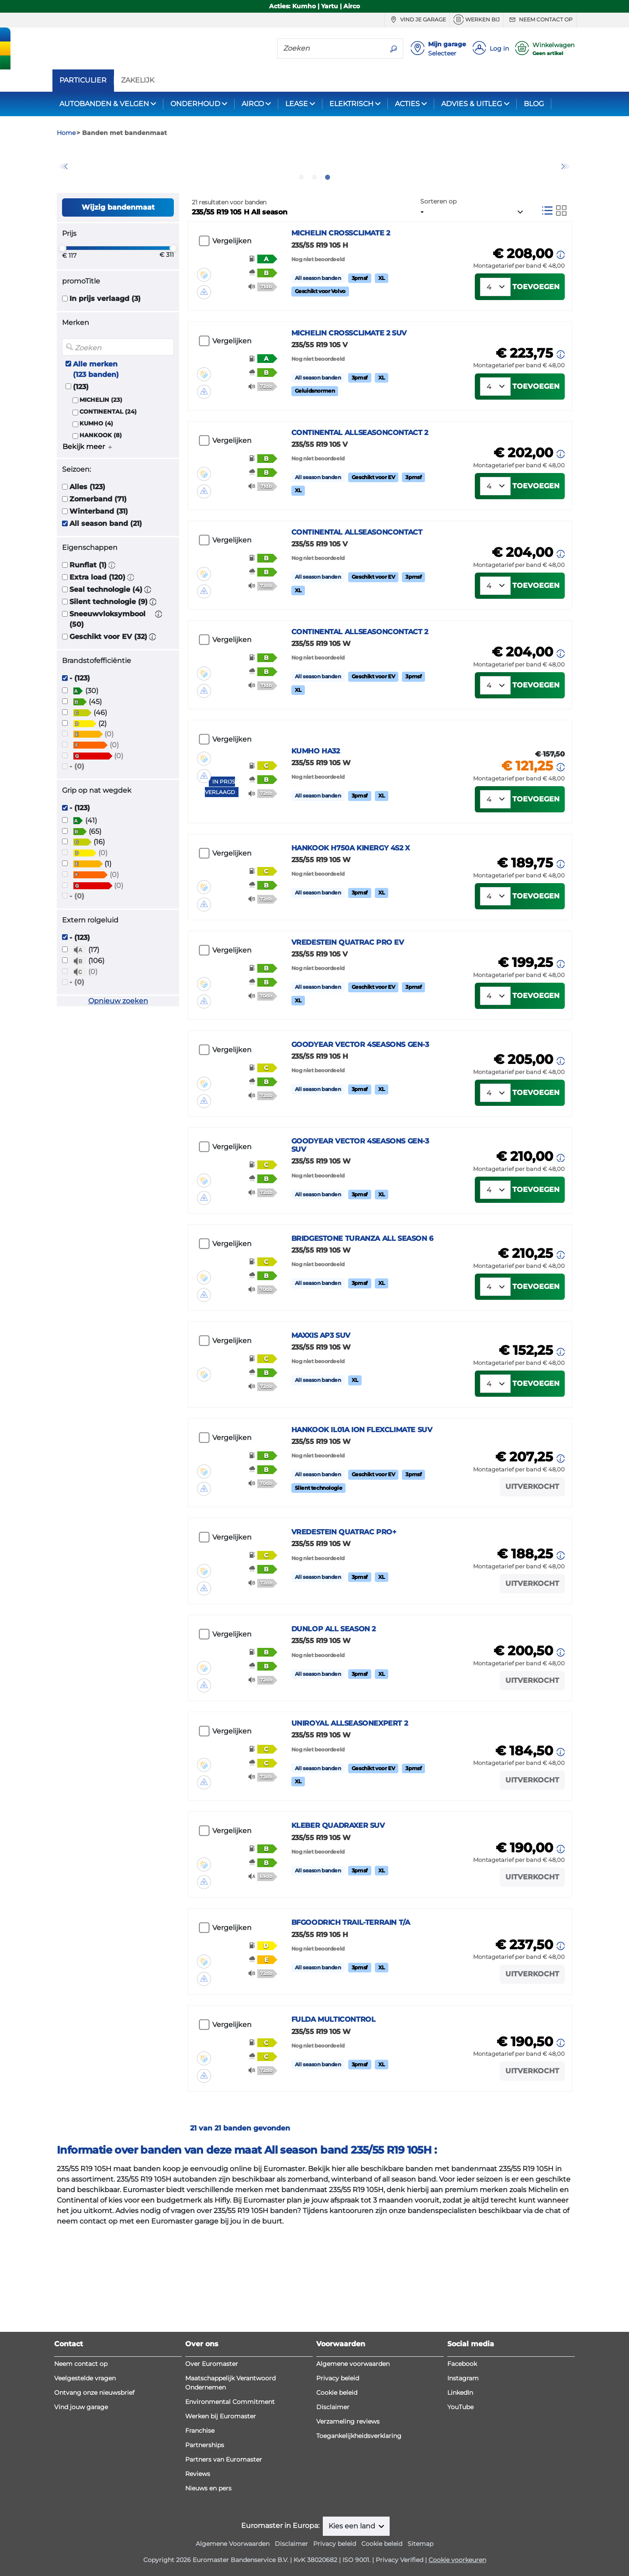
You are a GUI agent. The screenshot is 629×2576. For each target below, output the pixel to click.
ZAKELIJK (137, 80)
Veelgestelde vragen (85, 2501)
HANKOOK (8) (100, 482)
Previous (63, 190)
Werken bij (476, 19)
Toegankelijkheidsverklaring (358, 2558)
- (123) (79, 725)
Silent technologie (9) (108, 649)
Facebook (462, 2486)
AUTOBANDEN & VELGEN (104, 104)
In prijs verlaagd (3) (105, 346)
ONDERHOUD (195, 104)
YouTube (460, 2530)
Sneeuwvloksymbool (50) (107, 666)
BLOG (534, 104)
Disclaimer (332, 2530)
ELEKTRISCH (351, 104)
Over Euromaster (211, 2486)
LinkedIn (460, 2515)
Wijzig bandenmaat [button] (118, 254)
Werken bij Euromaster (220, 2539)
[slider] (62, 295)
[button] (111, 612)
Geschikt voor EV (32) (108, 684)
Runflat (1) (88, 612)
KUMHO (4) (96, 470)
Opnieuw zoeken (118, 1048)
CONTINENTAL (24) (108, 458)
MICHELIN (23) (100, 446)
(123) (81, 433)
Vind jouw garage (81, 2530)
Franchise (199, 2553)
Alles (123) (87, 534)
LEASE (296, 104)
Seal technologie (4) (105, 636)
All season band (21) (105, 570)
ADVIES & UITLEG (471, 104)
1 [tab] (301, 224)
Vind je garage (417, 19)
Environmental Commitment (230, 2524)
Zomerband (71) (98, 546)
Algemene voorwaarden (353, 2486)
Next (565, 190)
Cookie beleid (336, 2515)
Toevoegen (536, 341)
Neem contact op (540, 19)
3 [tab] (327, 224)
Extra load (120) (97, 624)
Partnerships (204, 2568)
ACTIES (407, 104)
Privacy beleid (337, 2501)
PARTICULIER (83, 80)
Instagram (463, 2501)
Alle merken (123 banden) (96, 416)
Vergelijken (232, 288)
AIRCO (253, 104)
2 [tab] (314, 224)
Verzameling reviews (348, 2544)
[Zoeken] (331, 48)
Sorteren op (438, 248)
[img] (204, 307)
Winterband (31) (98, 558)
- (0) (76, 813)
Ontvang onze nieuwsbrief (94, 2515)
